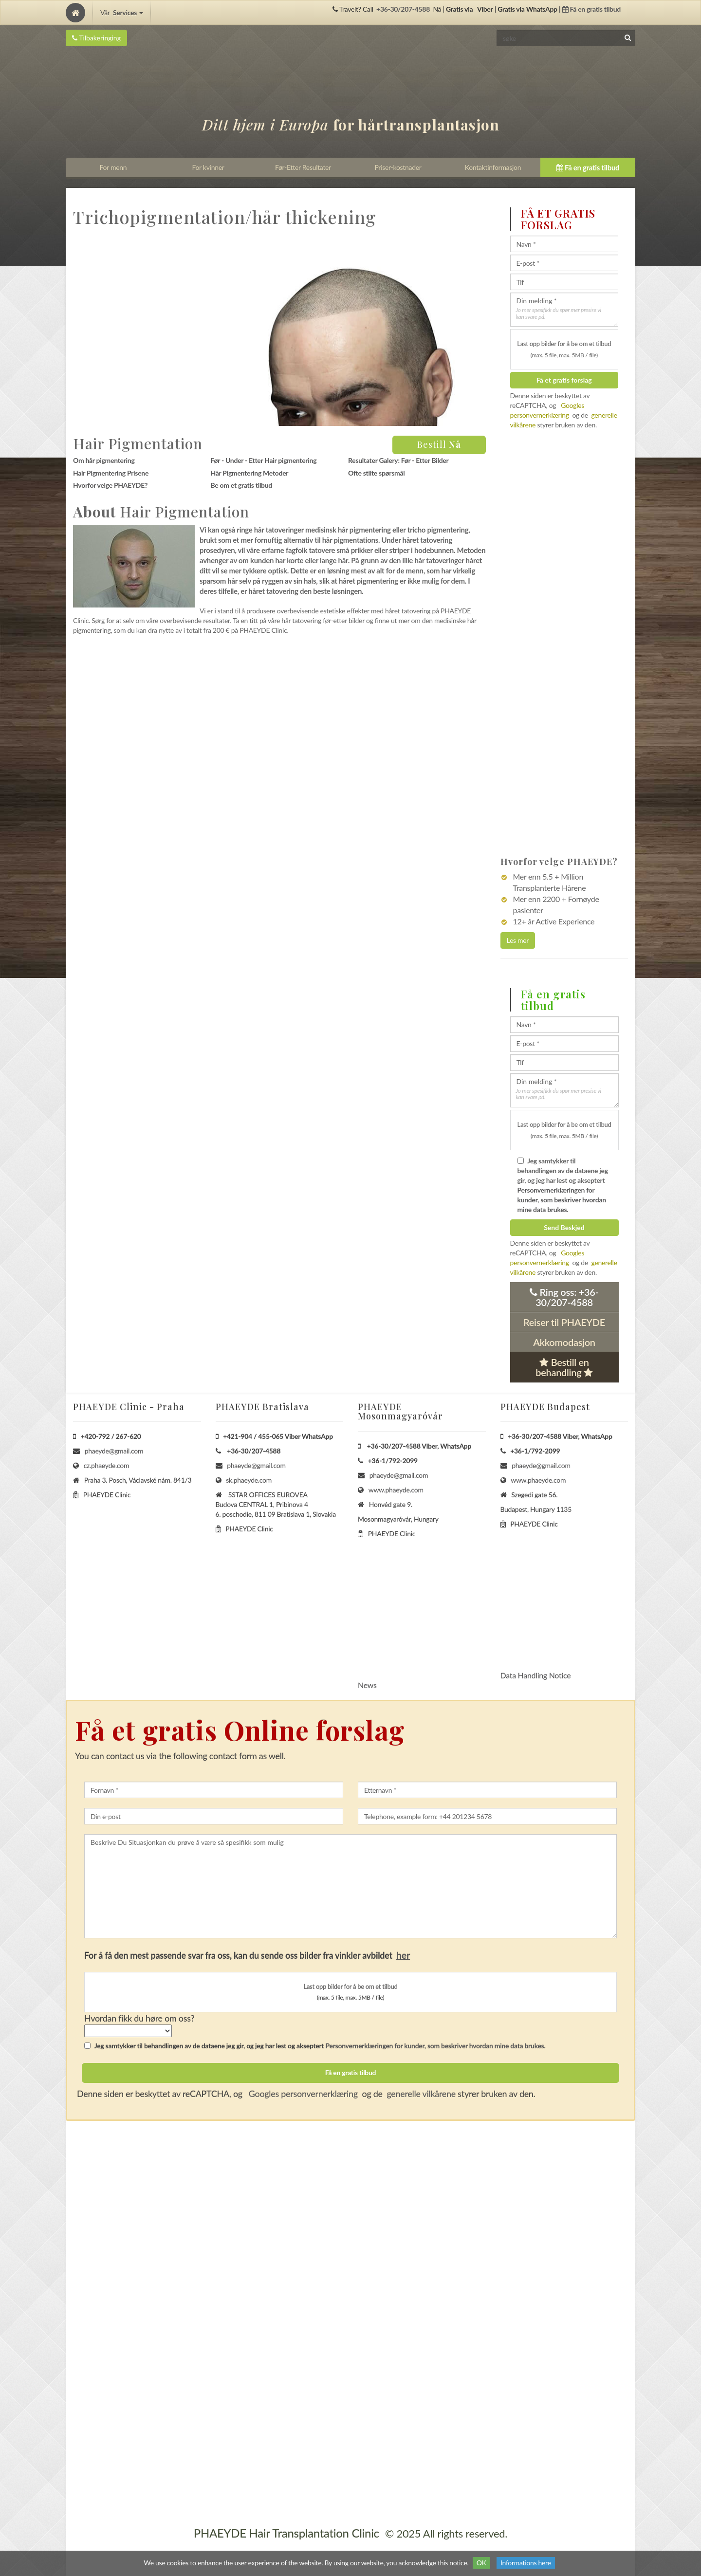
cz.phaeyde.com (106, 1465)
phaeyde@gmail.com (114, 1451)
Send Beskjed (564, 1227)
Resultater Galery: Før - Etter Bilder (398, 460)
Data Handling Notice (535, 1675)
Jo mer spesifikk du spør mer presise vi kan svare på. (559, 313)
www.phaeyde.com (396, 1490)
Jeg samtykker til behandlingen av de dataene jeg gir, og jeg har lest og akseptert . (562, 1185)
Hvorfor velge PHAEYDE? (110, 485)
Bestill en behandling (564, 1367)
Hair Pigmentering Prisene (110, 473)
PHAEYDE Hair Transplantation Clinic (286, 2533)
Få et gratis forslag (564, 380)
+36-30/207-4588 (403, 9)
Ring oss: (564, 1297)
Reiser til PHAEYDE (564, 1322)
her (403, 1955)
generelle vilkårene (421, 2093)
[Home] (75, 12)
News (367, 1685)
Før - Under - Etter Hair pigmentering (263, 460)
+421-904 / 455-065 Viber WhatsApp (278, 1436)
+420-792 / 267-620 (111, 1436)
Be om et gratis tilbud (241, 485)
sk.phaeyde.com (249, 1480)
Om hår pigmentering (104, 460)
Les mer (518, 940)
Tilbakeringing (96, 38)
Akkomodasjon (564, 1342)
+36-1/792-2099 (393, 1460)
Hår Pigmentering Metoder (249, 473)
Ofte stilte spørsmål (376, 473)
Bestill (439, 444)
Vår (121, 12)
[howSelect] (128, 2030)
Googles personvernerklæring (301, 2093)
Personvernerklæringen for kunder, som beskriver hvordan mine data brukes (561, 1200)
